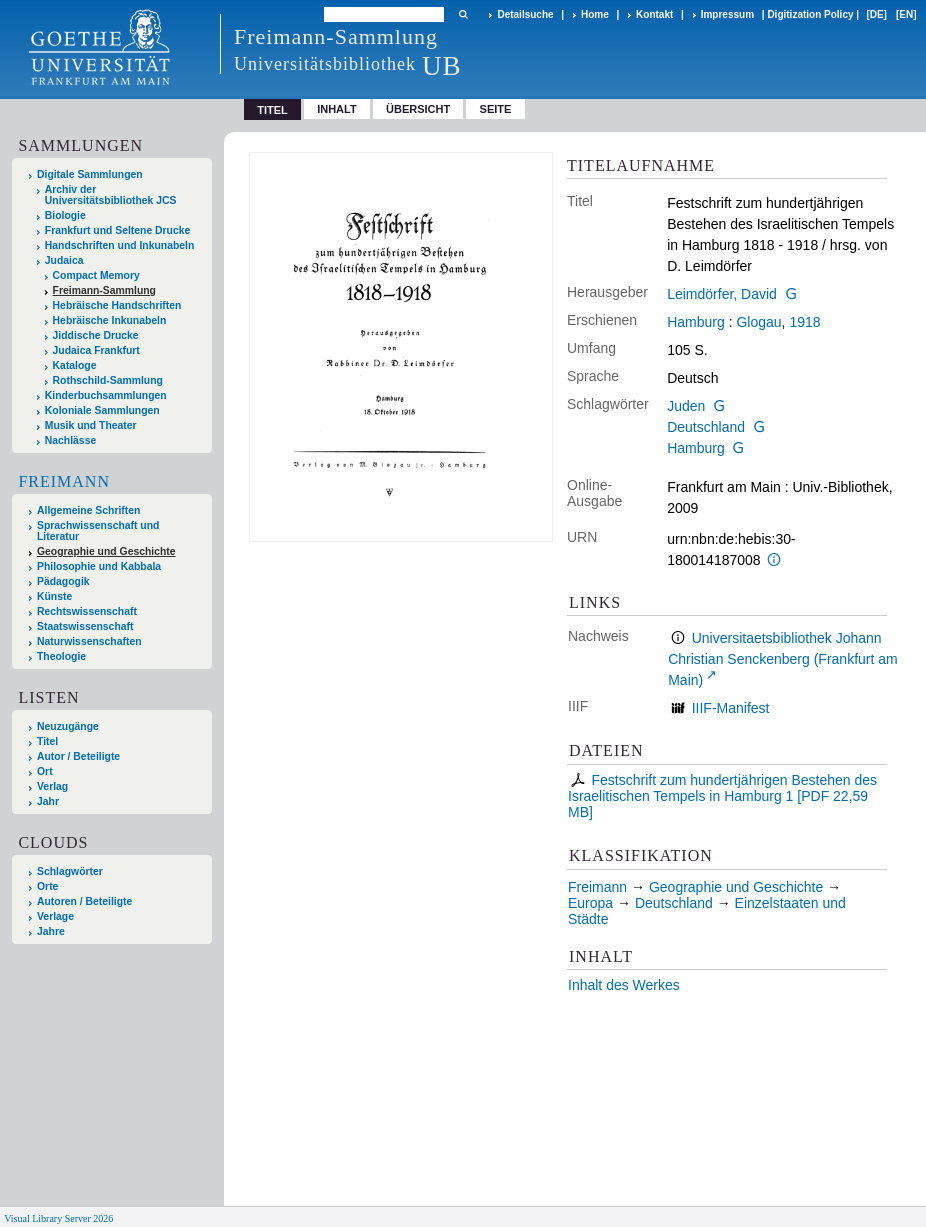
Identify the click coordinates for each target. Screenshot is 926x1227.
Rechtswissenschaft (87, 611)
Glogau (758, 322)
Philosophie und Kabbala (99, 566)
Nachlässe (70, 440)
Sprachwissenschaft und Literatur (98, 531)
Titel (47, 741)
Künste (54, 596)
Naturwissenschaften (89, 641)
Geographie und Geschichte (106, 551)
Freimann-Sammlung (104, 290)
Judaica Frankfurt (96, 350)
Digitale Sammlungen (90, 174)
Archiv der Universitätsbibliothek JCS (111, 195)
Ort (45, 771)
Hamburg (696, 322)
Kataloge (75, 365)
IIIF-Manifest (731, 708)
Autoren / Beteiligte (84, 901)
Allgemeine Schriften (88, 510)
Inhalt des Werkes (624, 985)
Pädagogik (63, 581)
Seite (496, 109)
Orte (47, 886)
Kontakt (654, 14)
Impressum (727, 14)
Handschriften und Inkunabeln (120, 245)
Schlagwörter (70, 871)
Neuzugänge (68, 726)
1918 (804, 322)
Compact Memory (96, 275)
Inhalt (337, 109)
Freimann (64, 481)
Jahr (48, 801)
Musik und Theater (91, 425)
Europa (590, 903)
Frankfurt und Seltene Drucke (118, 230)
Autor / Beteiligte (78, 756)
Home (595, 14)
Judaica (64, 260)
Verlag (52, 786)
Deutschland (706, 427)
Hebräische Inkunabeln (110, 320)
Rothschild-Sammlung (108, 380)
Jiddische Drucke (96, 335)
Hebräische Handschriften (117, 305)
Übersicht (418, 109)
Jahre (51, 931)
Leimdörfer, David (722, 294)
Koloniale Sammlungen (102, 410)
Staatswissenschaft (85, 626)
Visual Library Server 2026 (58, 1218)
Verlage (55, 916)
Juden (686, 406)
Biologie (65, 215)
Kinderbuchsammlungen (106, 395)
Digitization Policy (810, 14)
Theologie (61, 656)
